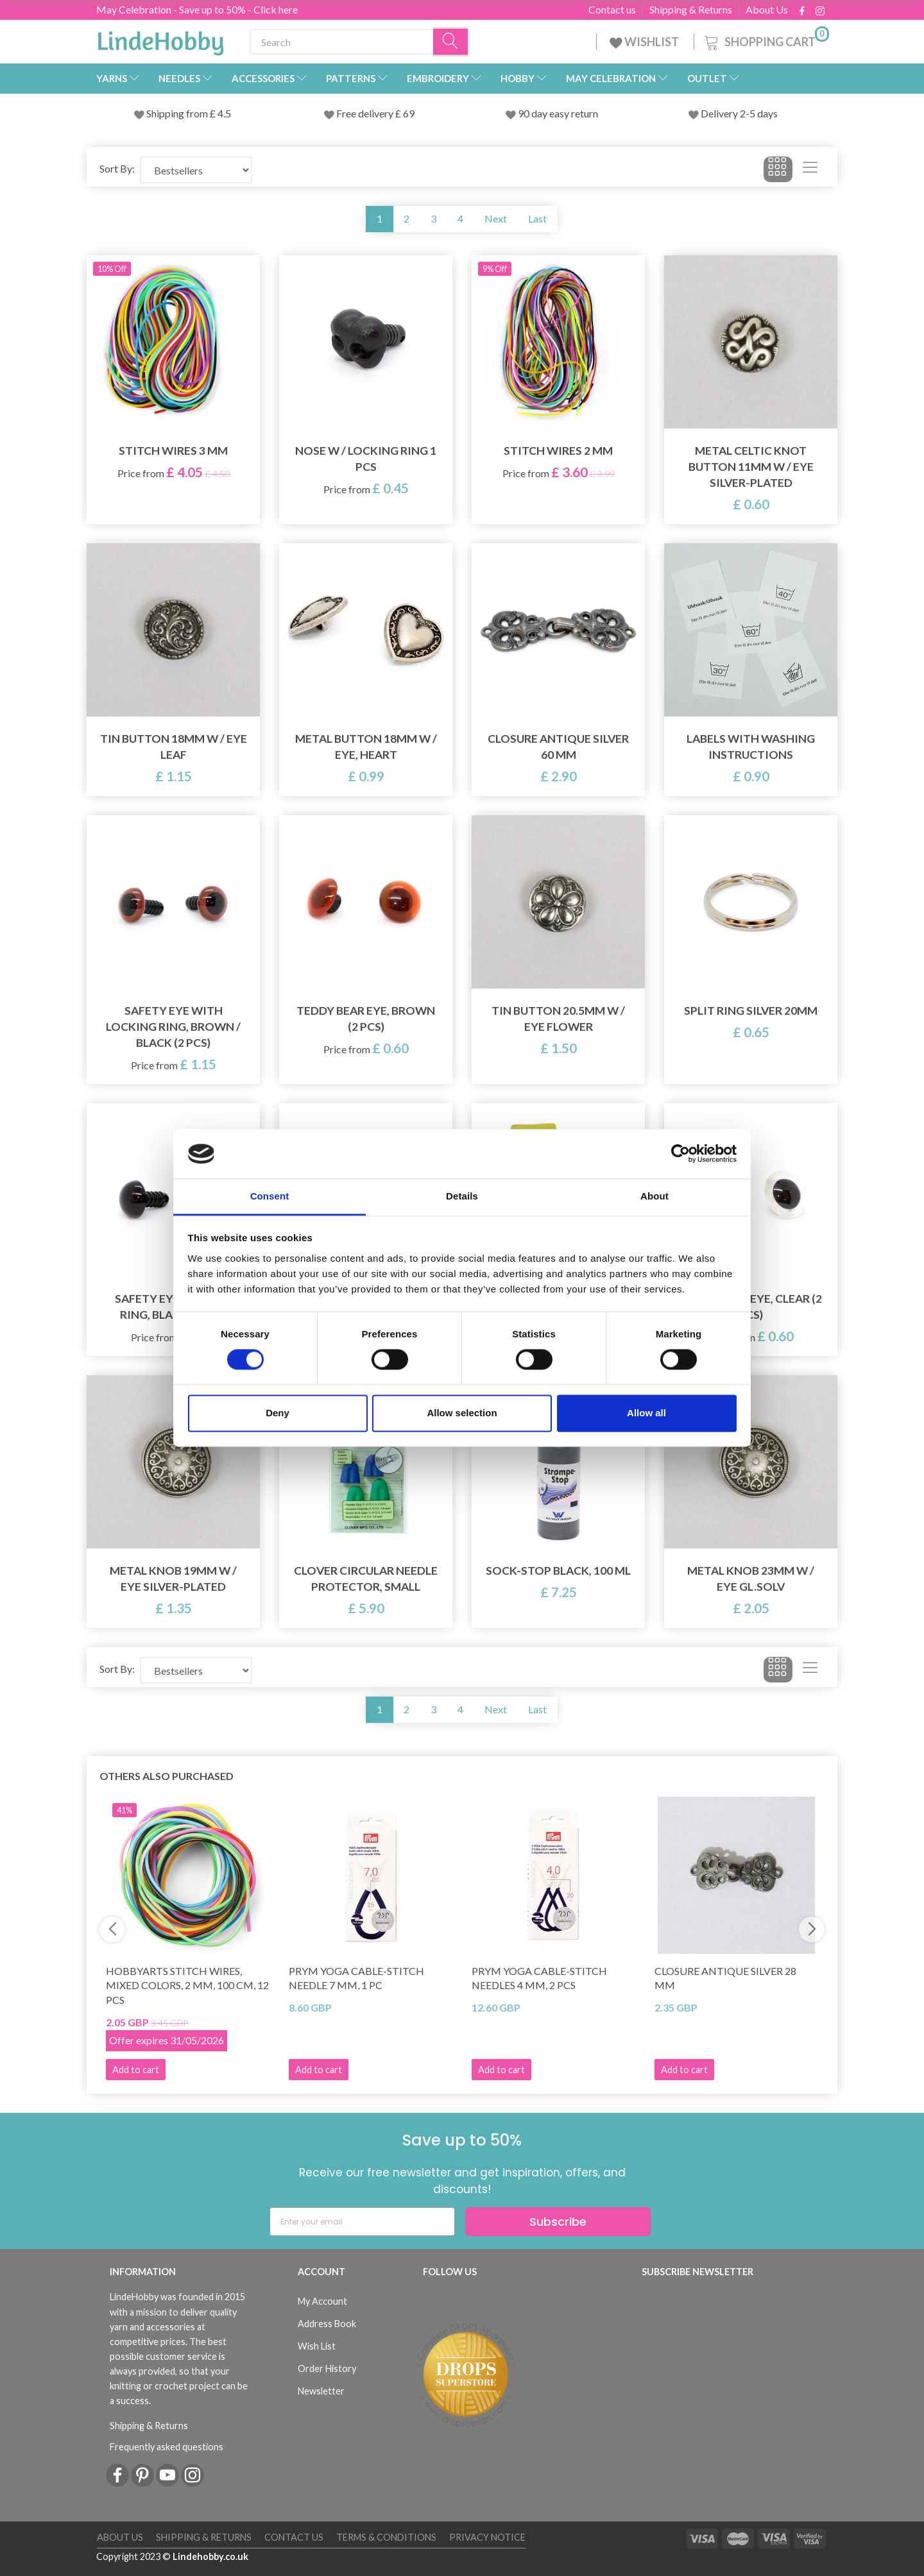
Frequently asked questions (166, 2446)
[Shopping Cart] (765, 40)
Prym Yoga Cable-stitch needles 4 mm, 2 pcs (539, 1978)
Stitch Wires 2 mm (558, 450)
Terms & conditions (386, 2537)
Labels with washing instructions (751, 746)
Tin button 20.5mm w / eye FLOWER (558, 1018)
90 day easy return (558, 113)
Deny (277, 1412)
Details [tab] (462, 1196)
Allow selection (462, 1412)
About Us (767, 9)
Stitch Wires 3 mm (173, 450)
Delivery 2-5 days (739, 113)
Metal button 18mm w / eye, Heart (366, 746)
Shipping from (178, 113)
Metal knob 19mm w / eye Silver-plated (173, 1578)
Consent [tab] (269, 1196)
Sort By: (117, 168)
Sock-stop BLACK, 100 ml (558, 1570)
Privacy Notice (487, 2537)
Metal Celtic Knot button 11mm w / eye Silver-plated (751, 466)
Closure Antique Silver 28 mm (725, 1978)
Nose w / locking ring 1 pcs (365, 458)
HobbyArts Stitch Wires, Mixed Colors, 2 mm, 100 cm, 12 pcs (187, 1985)
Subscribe (557, 2222)
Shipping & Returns (690, 9)
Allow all (646, 1412)
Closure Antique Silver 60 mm (558, 746)
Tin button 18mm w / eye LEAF (173, 746)
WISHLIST (645, 42)
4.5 (223, 113)
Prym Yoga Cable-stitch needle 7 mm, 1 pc (356, 1978)
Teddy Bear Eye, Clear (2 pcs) (751, 1306)
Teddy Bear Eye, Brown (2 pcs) (365, 1018)
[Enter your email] (362, 2221)
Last (537, 218)
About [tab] (654, 1196)
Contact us (612, 9)
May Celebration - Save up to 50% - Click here (197, 9)
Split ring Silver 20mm (750, 1010)
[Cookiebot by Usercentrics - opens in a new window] (680, 1154)
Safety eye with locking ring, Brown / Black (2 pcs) (173, 1026)
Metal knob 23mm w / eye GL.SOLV (750, 1578)
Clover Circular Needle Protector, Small (366, 1578)
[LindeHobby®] (160, 39)
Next (495, 218)
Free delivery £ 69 (375, 113)
